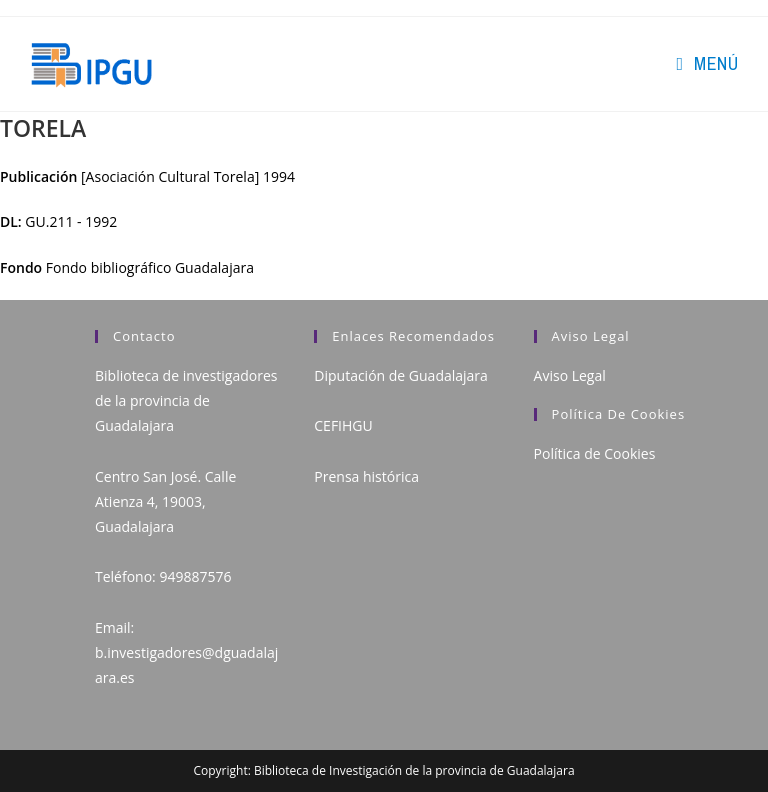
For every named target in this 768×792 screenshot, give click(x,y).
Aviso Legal (570, 375)
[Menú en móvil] (707, 63)
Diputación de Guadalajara (401, 375)
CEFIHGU (343, 425)
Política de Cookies (595, 453)
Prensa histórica (366, 476)
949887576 (195, 576)
